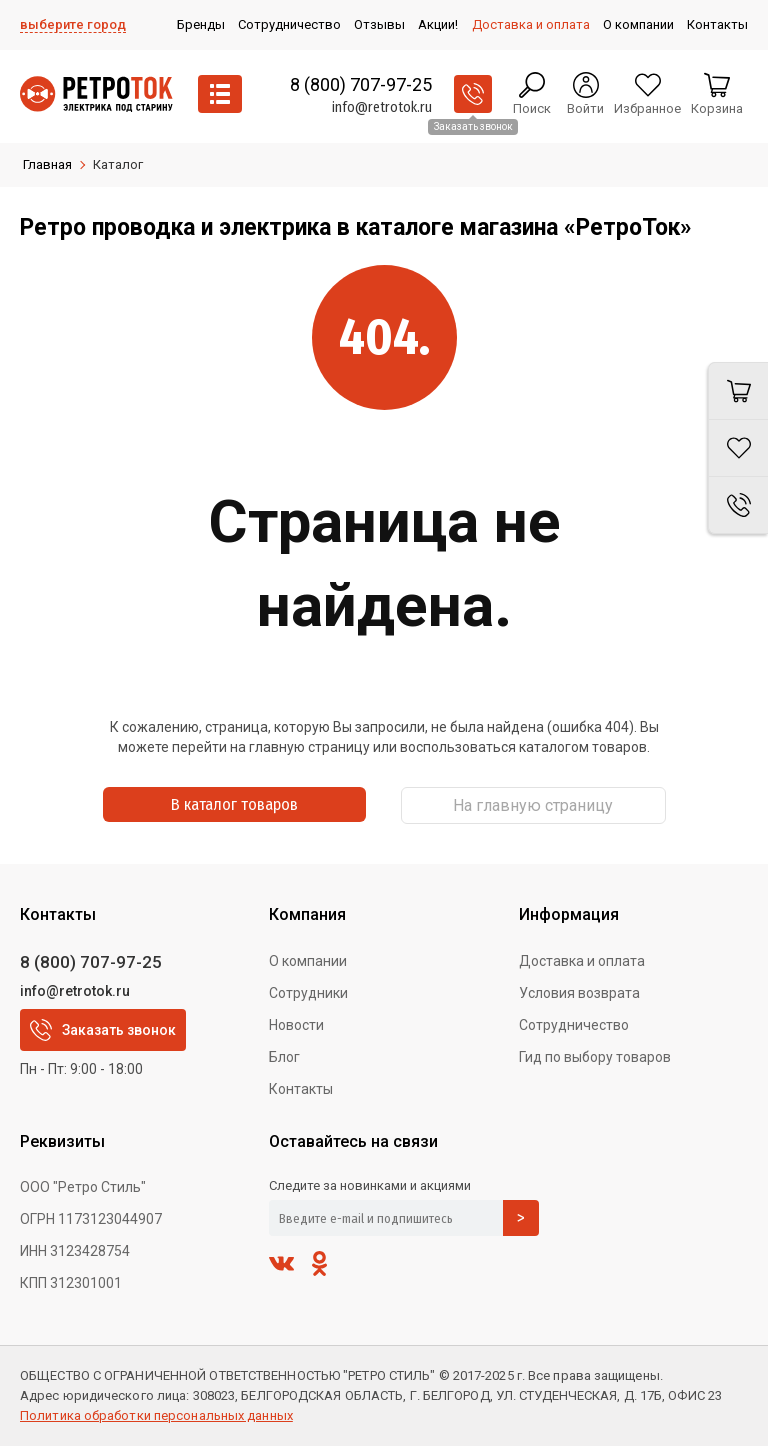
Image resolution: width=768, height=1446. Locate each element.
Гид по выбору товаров (595, 1057)
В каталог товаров (234, 804)
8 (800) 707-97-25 (361, 84)
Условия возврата (579, 993)
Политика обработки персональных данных (156, 1415)
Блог (284, 1057)
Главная (47, 164)
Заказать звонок (103, 1030)
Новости (296, 1025)
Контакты (301, 1089)
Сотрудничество (574, 1025)
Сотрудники (308, 993)
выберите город (73, 24)
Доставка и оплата (582, 961)
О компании (308, 961)
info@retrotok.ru (382, 107)
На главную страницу (533, 805)
